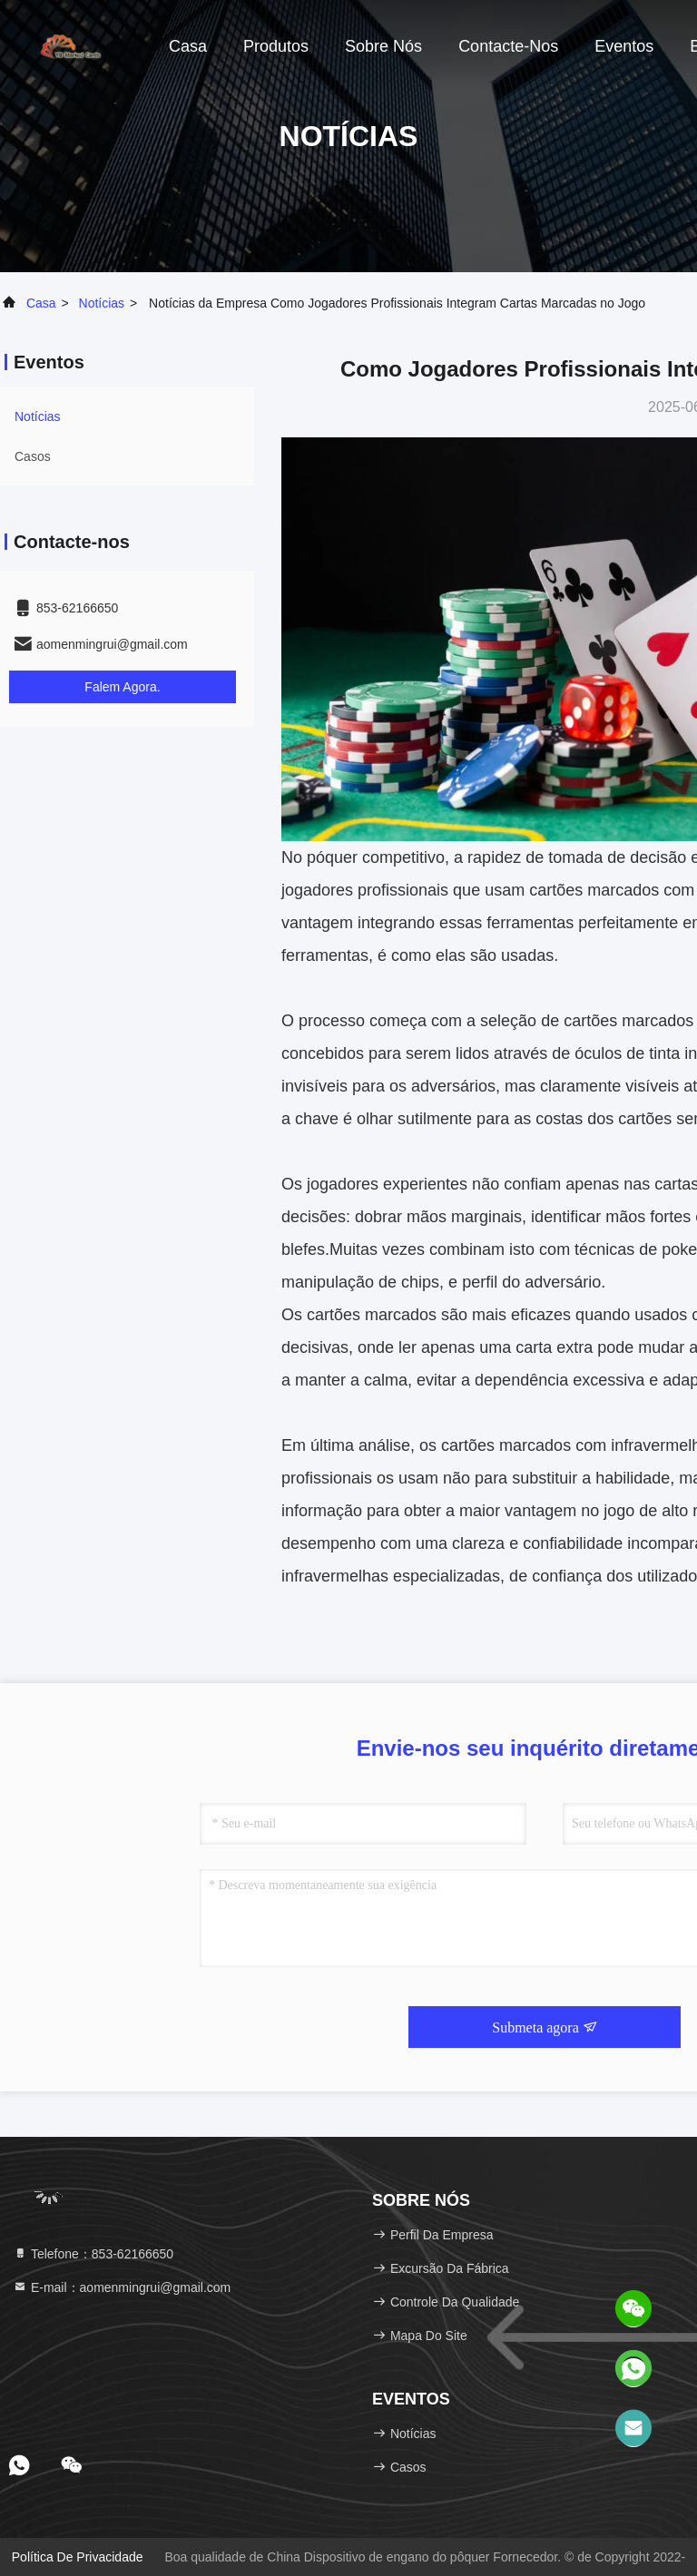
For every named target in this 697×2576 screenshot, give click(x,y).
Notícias (102, 303)
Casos (33, 456)
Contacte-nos (508, 46)
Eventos (623, 46)
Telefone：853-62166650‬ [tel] (93, 2254)
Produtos (276, 46)
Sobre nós (383, 46)
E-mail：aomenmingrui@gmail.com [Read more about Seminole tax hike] (122, 2287)
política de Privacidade (77, 2557)
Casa (188, 46)
